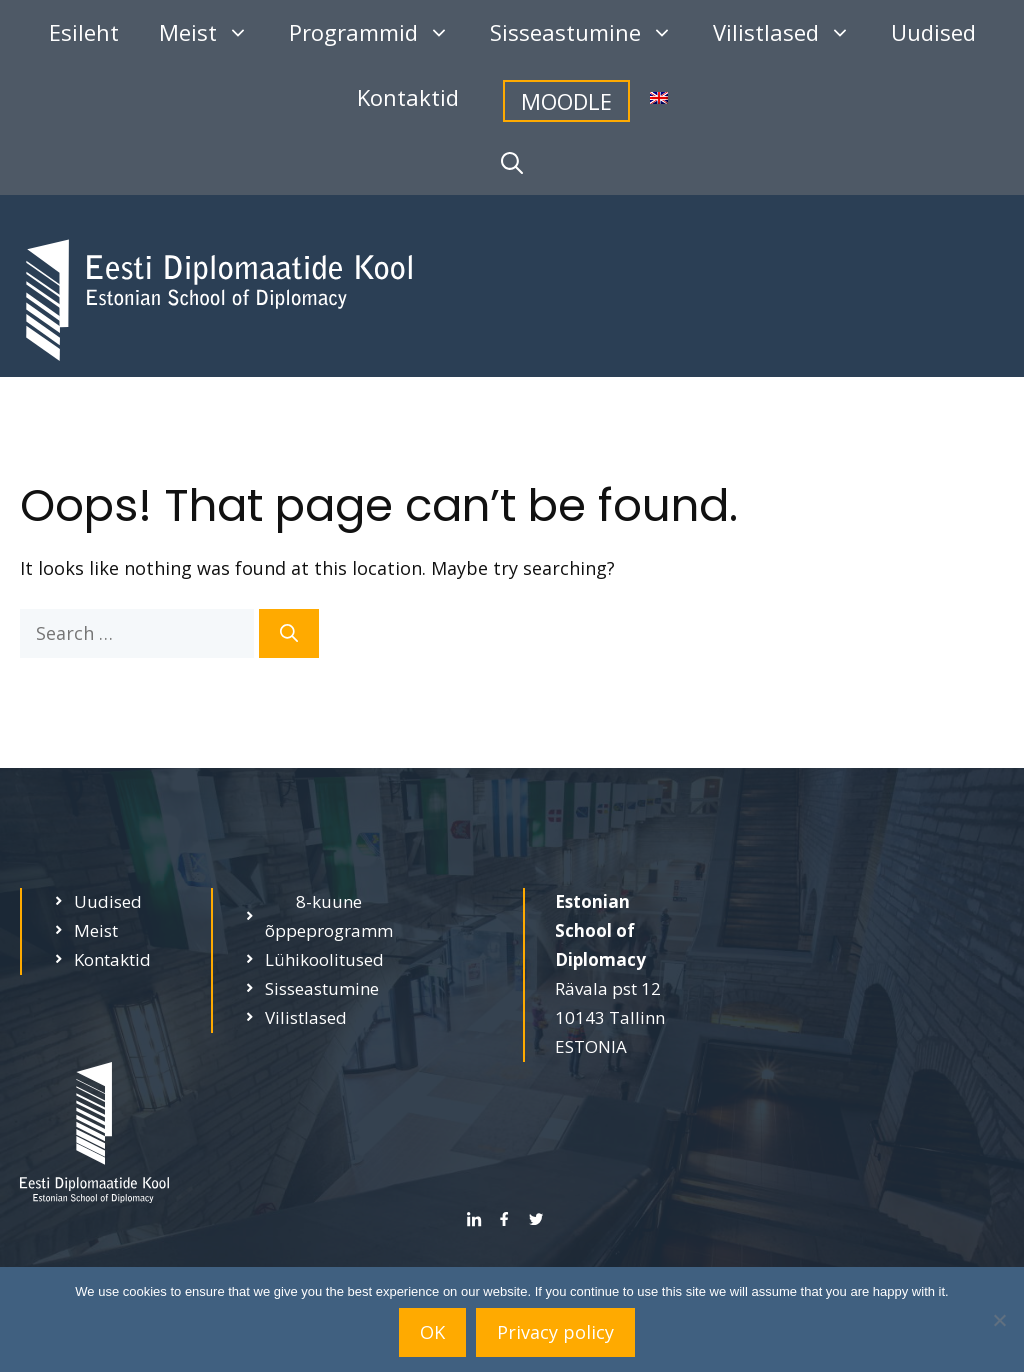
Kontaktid (408, 97)
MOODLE (566, 101)
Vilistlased (792, 32)
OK (432, 1332)
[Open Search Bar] (512, 162)
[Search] (289, 633)
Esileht (84, 32)
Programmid (379, 32)
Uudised (933, 32)
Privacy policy (555, 1332)
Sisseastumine (591, 32)
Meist (214, 32)
